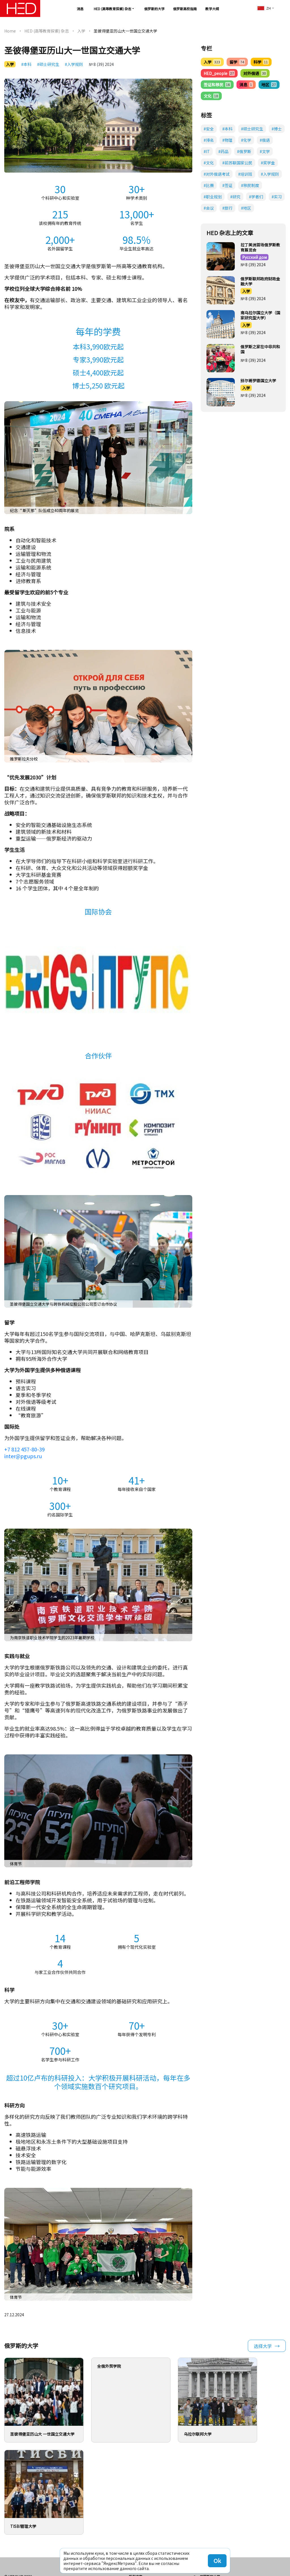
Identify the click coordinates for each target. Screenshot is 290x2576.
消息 (80, 8)
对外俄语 (254, 73)
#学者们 (256, 196)
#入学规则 (74, 64)
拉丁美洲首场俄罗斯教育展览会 (260, 247)
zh (264, 8)
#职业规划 (213, 196)
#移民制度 (250, 185)
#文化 (209, 163)
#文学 (265, 151)
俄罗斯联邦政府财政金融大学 (260, 281)
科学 (261, 62)
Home (10, 31)
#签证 (227, 185)
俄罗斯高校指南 (185, 8)
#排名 (209, 140)
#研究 (235, 196)
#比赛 (209, 185)
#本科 (26, 64)
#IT (207, 151)
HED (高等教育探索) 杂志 (112, 8)
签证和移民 (217, 84)
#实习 (277, 196)
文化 (211, 96)
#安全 (209, 129)
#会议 (209, 208)
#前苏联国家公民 (237, 163)
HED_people (219, 73)
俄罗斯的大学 (154, 8)
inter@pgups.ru (23, 1456)
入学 (81, 31)
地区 (269, 84)
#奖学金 (268, 163)
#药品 (223, 151)
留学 (237, 62)
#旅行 (227, 208)
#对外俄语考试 (217, 174)
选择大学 (263, 2346)
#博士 (277, 129)
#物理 (227, 140)
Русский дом (254, 257)
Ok (217, 2560)
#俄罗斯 (244, 151)
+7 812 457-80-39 (24, 1449)
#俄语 (265, 140)
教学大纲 (212, 8)
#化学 (246, 140)
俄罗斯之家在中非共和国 (260, 349)
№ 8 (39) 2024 (101, 64)
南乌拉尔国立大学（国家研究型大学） (260, 315)
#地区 (246, 208)
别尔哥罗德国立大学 (258, 380)
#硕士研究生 (48, 64)
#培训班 (245, 174)
